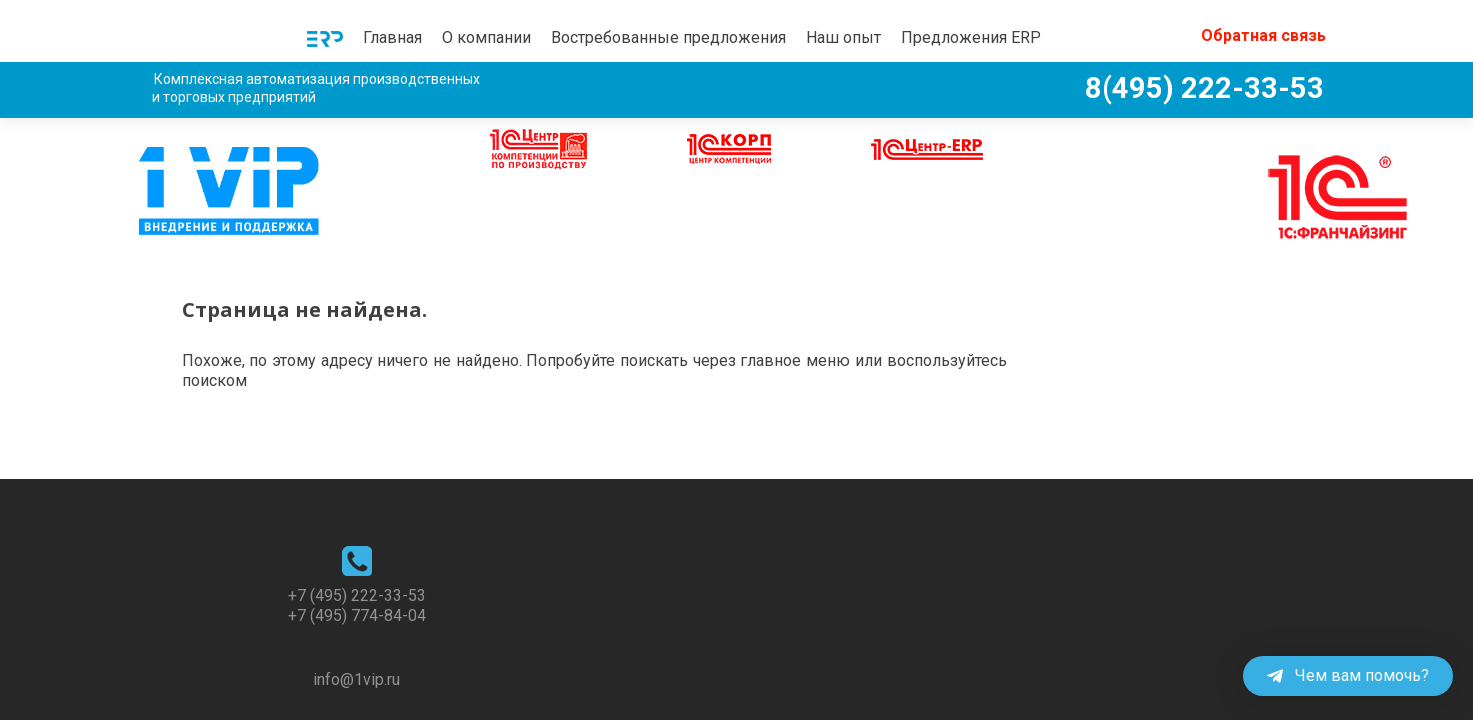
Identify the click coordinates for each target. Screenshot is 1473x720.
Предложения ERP (971, 37)
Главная (392, 37)
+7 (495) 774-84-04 (357, 551)
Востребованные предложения (668, 37)
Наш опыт (843, 37)
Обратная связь (1263, 35)
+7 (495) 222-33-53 (357, 531)
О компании (486, 37)
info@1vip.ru (356, 615)
